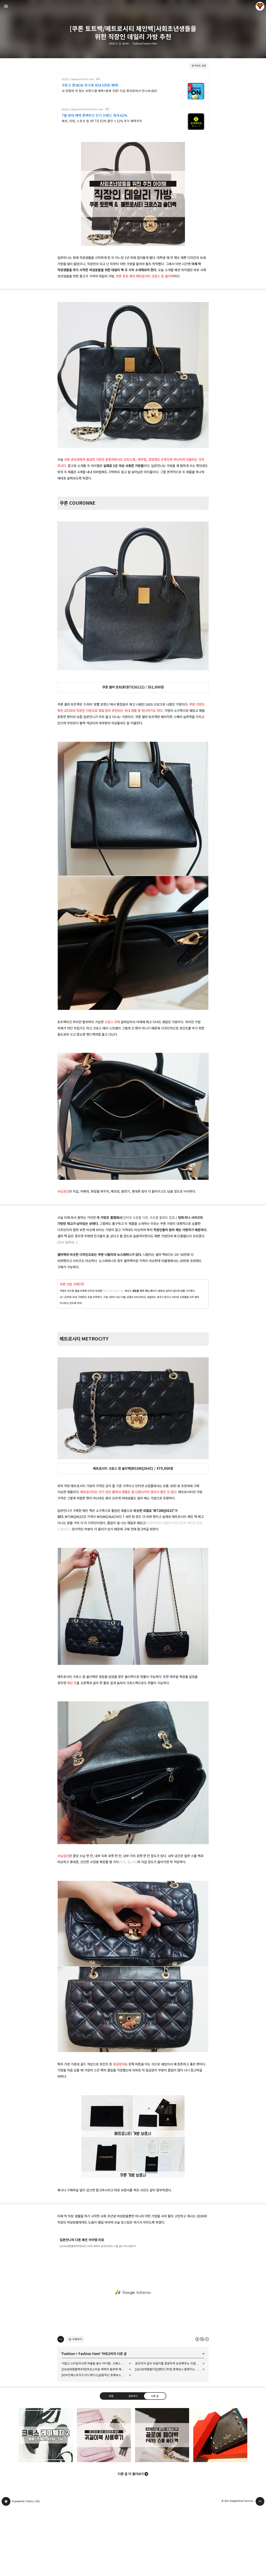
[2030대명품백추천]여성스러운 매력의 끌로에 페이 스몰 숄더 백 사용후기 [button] (162, 2503)
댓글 (111, 2464)
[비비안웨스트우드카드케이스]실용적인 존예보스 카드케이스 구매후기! (96, 2443)
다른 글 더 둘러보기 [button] (131, 2542)
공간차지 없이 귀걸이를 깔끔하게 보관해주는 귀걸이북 (168, 2432)
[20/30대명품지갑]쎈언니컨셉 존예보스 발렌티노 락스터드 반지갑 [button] (220, 2503)
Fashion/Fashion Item (145, 43)
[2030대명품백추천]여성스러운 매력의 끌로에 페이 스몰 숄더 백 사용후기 (98, 2314)
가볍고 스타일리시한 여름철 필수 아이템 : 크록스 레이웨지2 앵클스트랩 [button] (46, 2503)
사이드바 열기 (6, 6)
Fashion (68, 2422)
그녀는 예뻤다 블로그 (6, 2570)
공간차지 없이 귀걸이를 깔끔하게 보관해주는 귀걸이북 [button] (104, 2503)
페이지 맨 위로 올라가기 (260, 2570)
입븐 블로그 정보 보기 (260, 6)
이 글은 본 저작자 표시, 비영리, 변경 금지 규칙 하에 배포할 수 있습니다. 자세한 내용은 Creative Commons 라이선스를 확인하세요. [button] (202, 2407)
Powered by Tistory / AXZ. (26, 2569)
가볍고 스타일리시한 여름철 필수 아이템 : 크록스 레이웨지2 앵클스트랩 (96, 2432)
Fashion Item (89, 2422)
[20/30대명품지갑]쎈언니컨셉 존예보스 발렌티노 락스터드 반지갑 (169, 2438)
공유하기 (133, 2464)
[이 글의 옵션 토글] (60, 2407)
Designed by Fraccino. (242, 2569)
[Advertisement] (133, 108)
